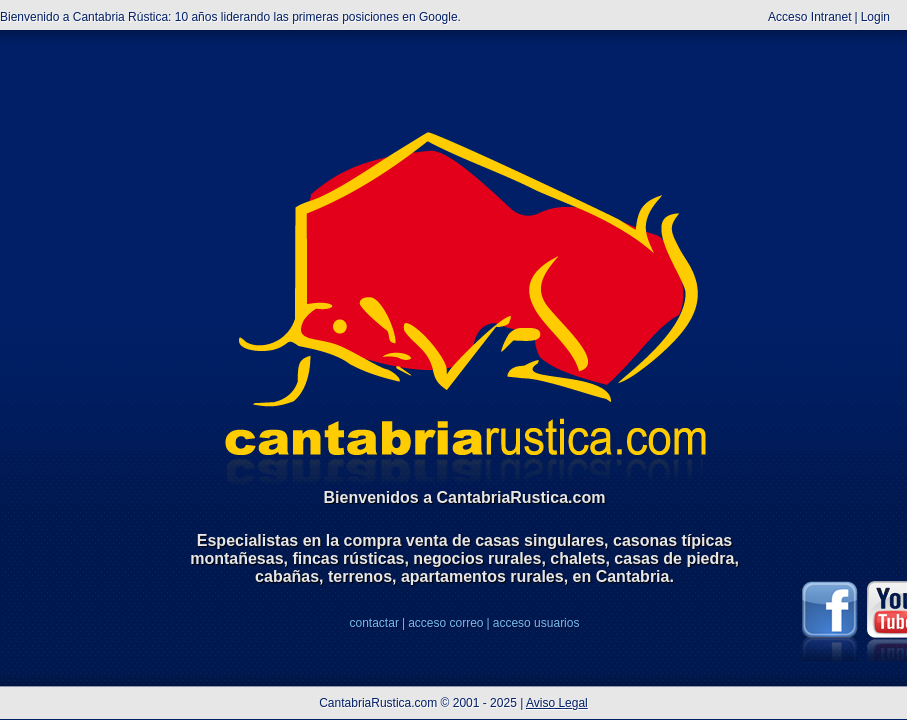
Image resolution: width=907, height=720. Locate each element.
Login (875, 17)
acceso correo (445, 623)
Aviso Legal (557, 703)
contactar (374, 623)
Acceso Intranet (809, 17)
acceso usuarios (536, 623)
